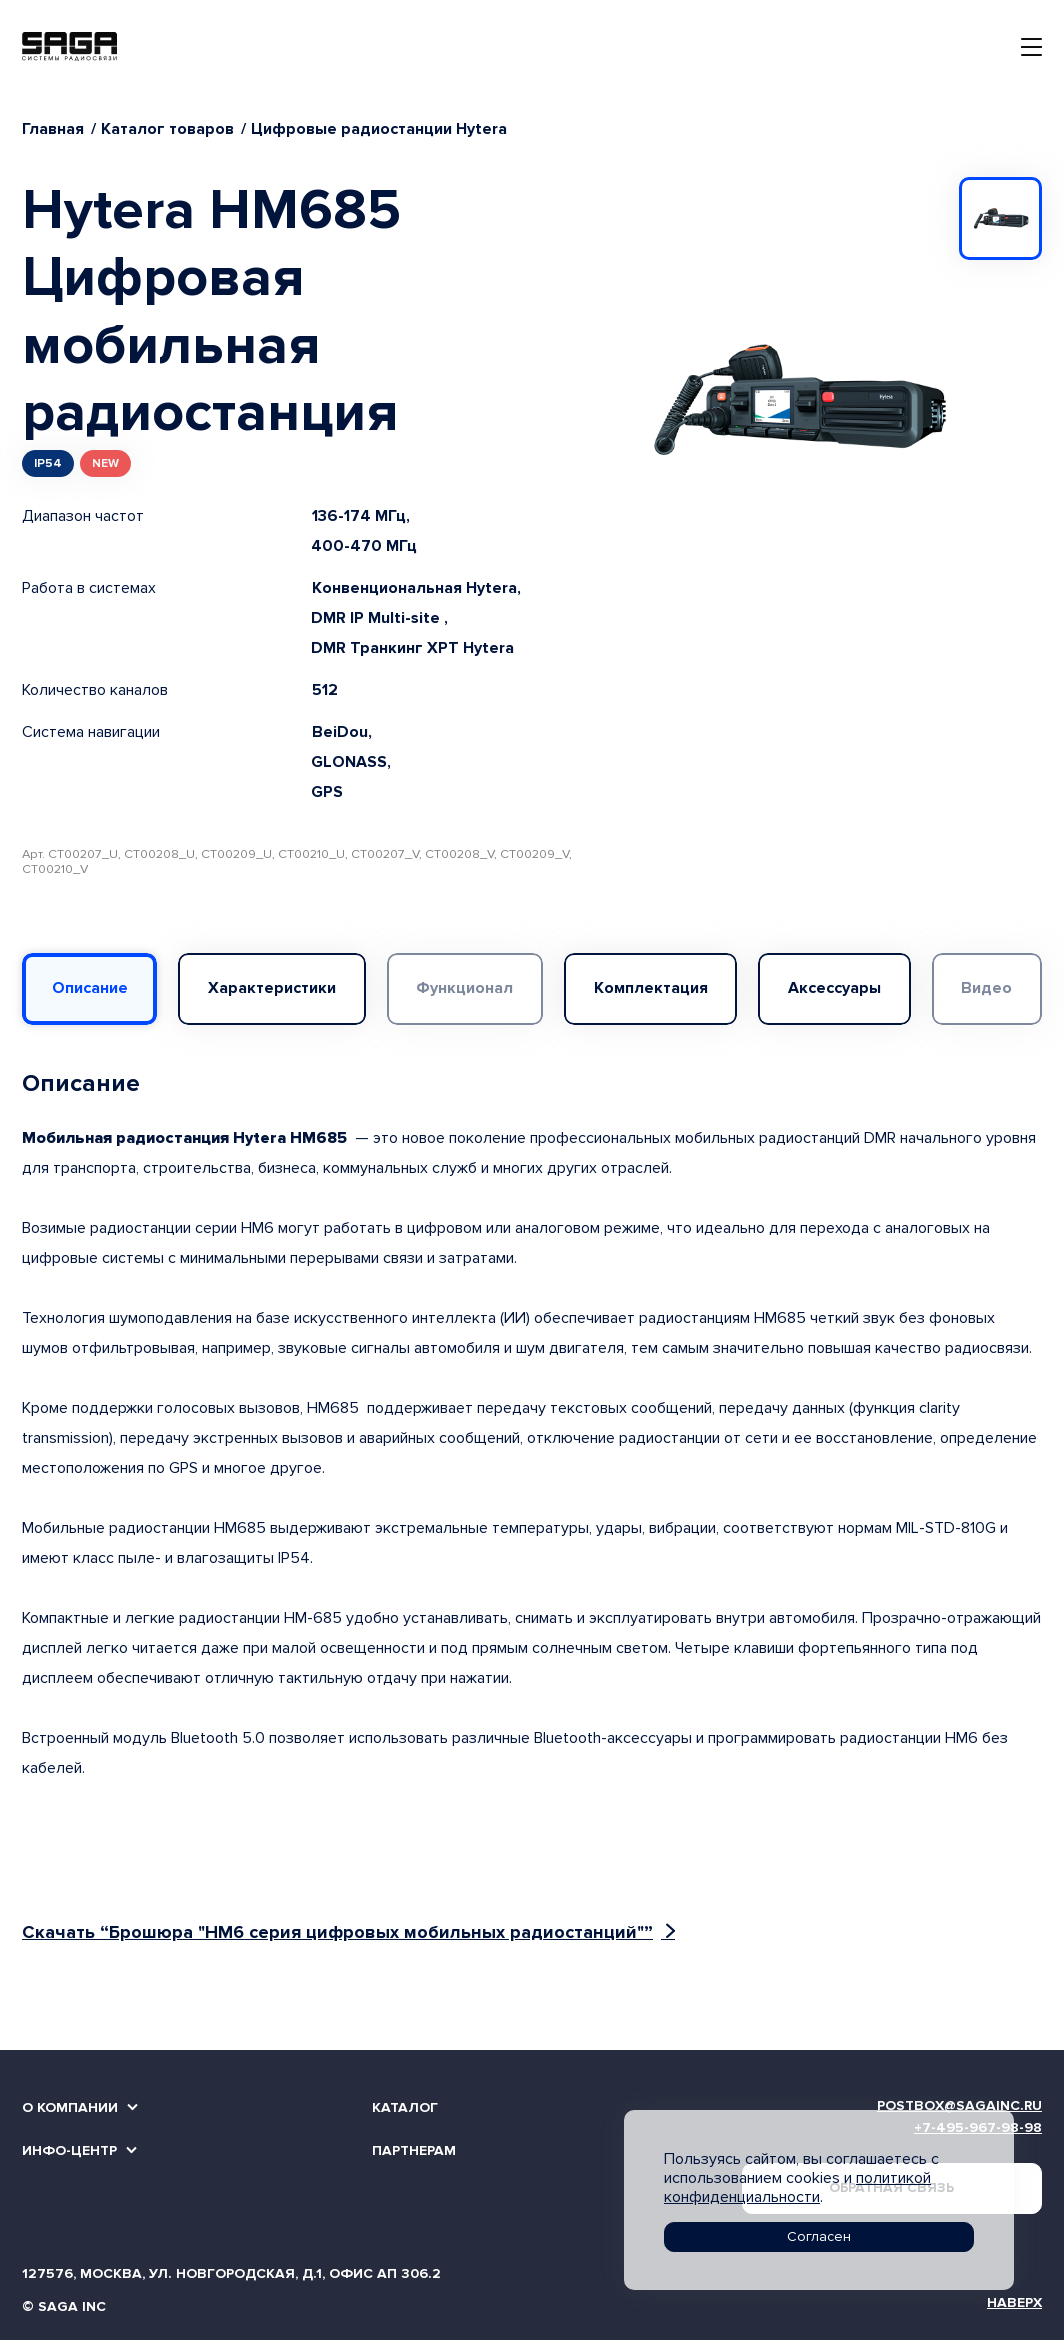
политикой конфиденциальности (797, 2187)
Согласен (819, 2236)
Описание (90, 988)
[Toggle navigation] (1031, 47)
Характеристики (272, 988)
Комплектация (651, 988)
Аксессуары (834, 988)
